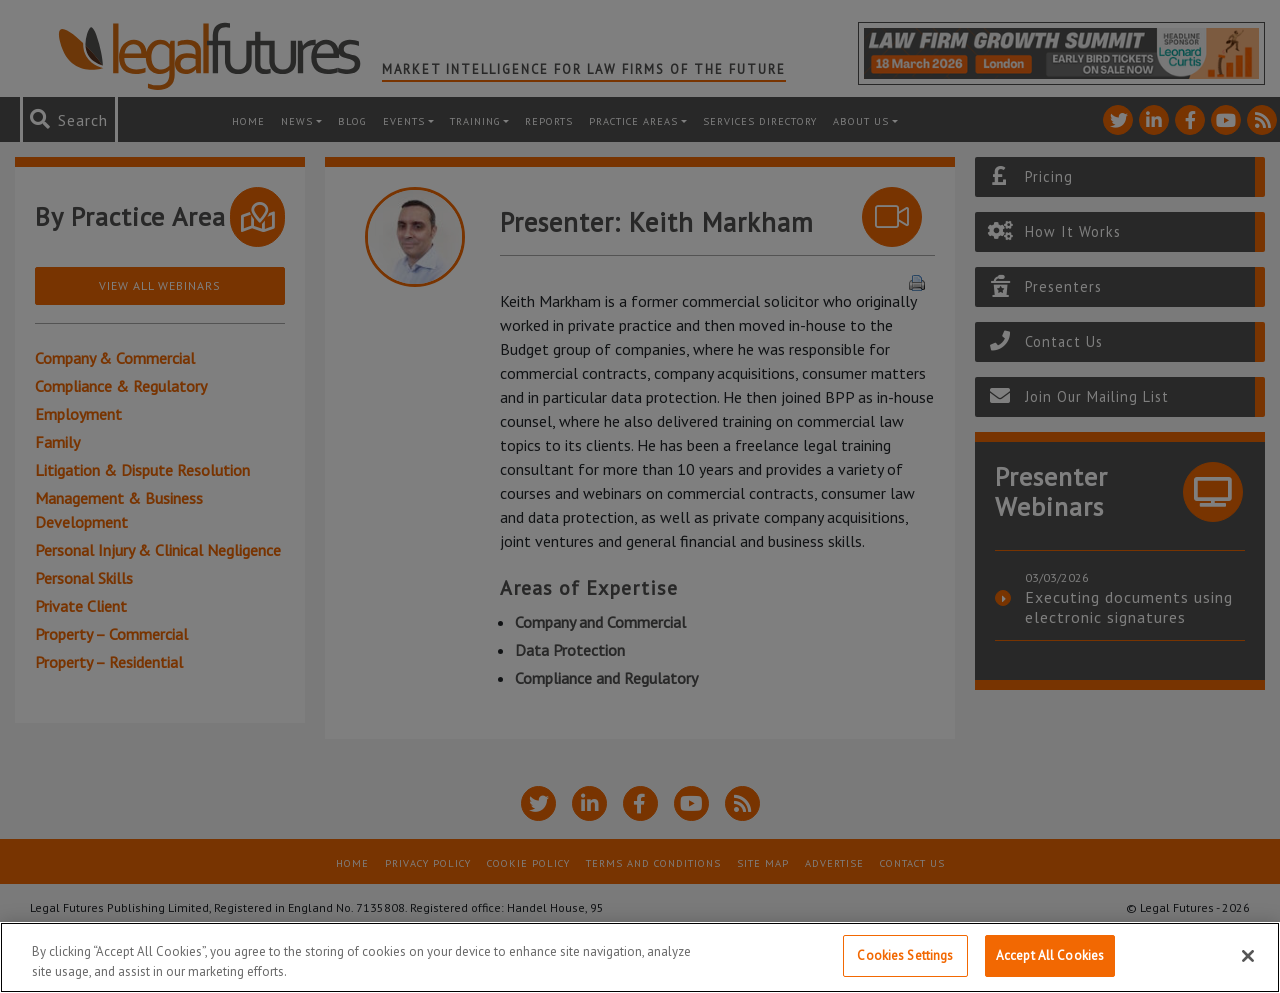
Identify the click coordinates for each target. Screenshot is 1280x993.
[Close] (1248, 956)
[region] (640, 957)
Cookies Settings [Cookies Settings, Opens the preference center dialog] (905, 955)
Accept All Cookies (1050, 955)
